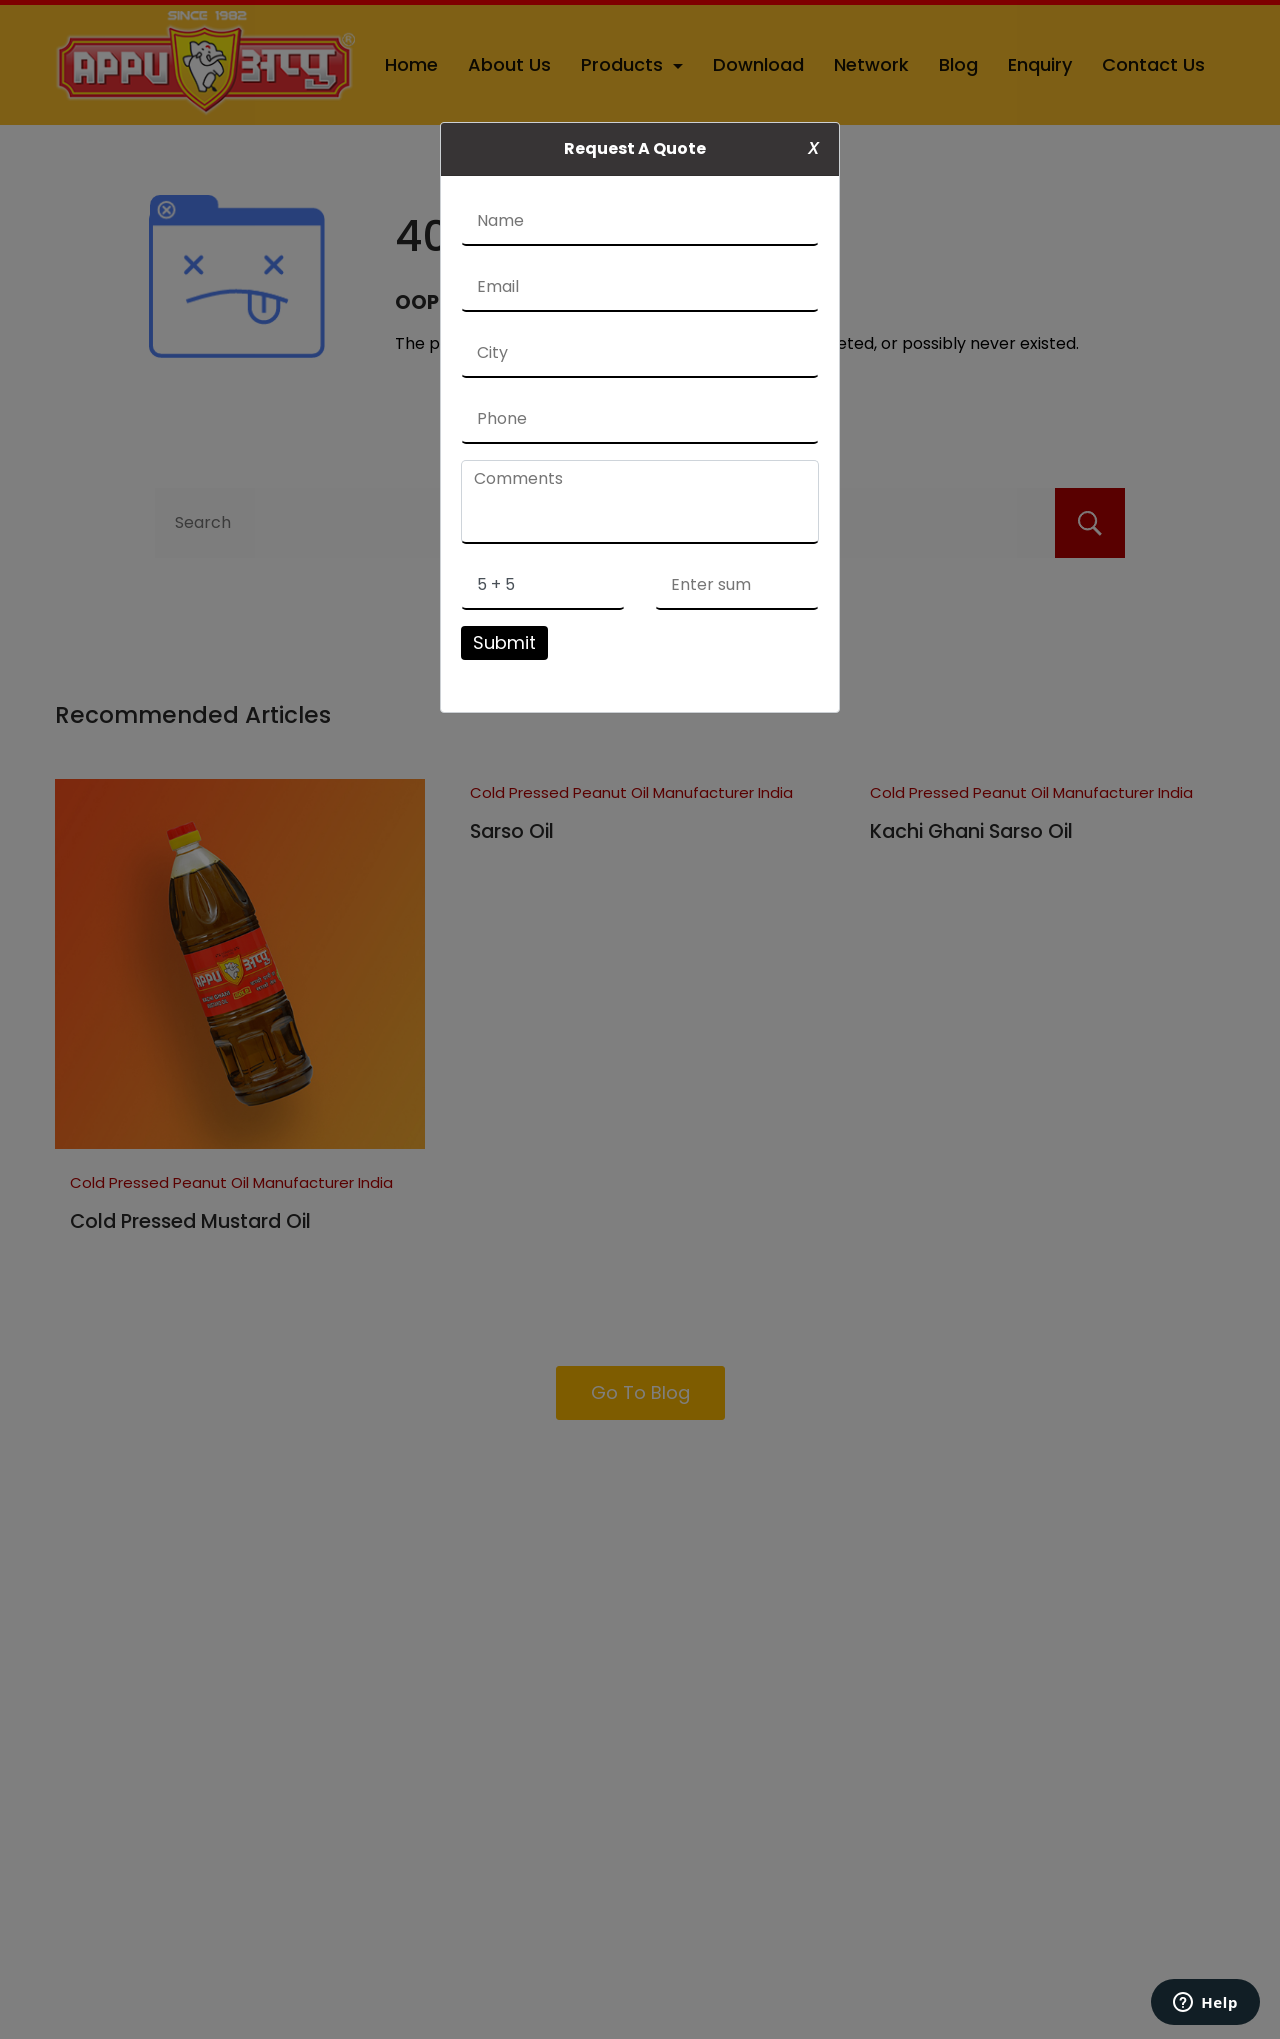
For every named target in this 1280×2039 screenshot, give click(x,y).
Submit (504, 642)
